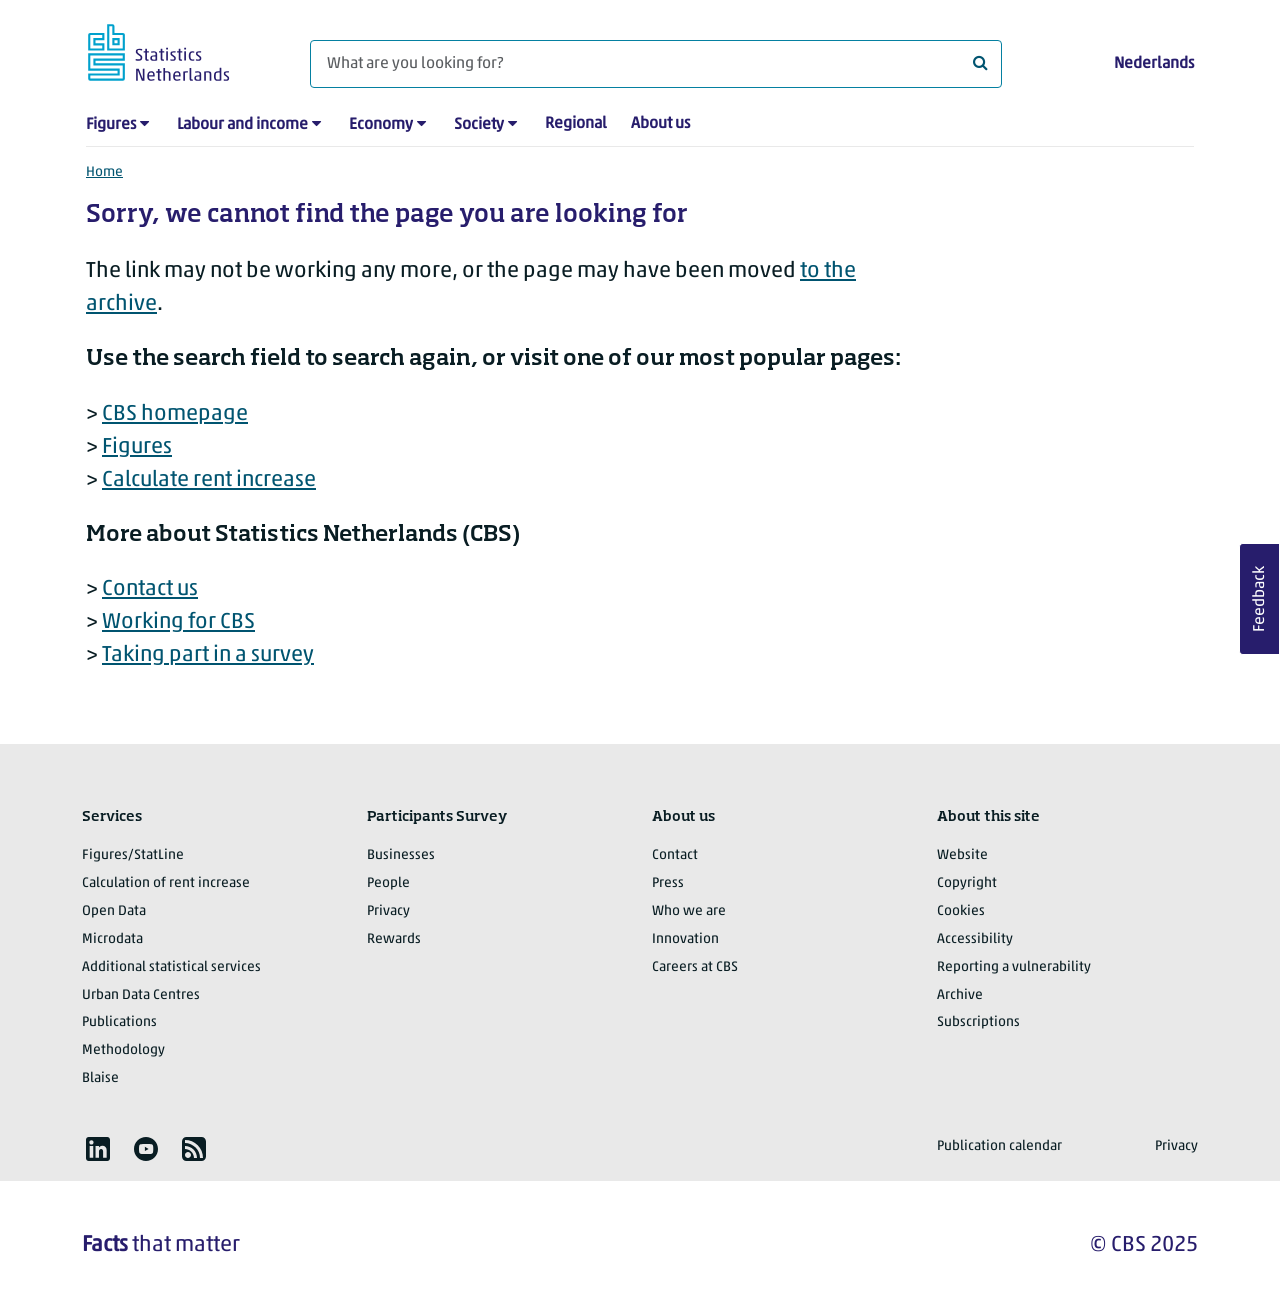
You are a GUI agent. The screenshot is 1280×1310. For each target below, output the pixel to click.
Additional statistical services (171, 967)
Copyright (967, 883)
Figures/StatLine (133, 855)
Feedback (1260, 599)
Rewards (394, 939)
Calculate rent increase (209, 480)
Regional (576, 124)
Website (962, 855)
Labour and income (242, 125)
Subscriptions (978, 1022)
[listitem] (98, 1149)
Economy (381, 125)
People (388, 883)
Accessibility (975, 939)
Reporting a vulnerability (1014, 967)
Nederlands (1154, 64)
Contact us (150, 589)
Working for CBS (178, 622)
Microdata (112, 939)
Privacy (388, 911)
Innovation (685, 939)
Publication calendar (999, 1146)
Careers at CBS (695, 967)
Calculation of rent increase (166, 883)
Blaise (100, 1078)
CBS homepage (175, 414)
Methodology (123, 1050)
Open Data (114, 911)
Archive (960, 995)
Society (479, 125)
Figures (111, 125)
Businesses (401, 855)
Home (104, 172)
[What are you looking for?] (656, 64)
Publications (119, 1022)
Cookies (961, 911)
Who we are (689, 911)
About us (660, 124)
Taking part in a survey (208, 655)
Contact (675, 855)
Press (668, 883)
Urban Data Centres (141, 995)
